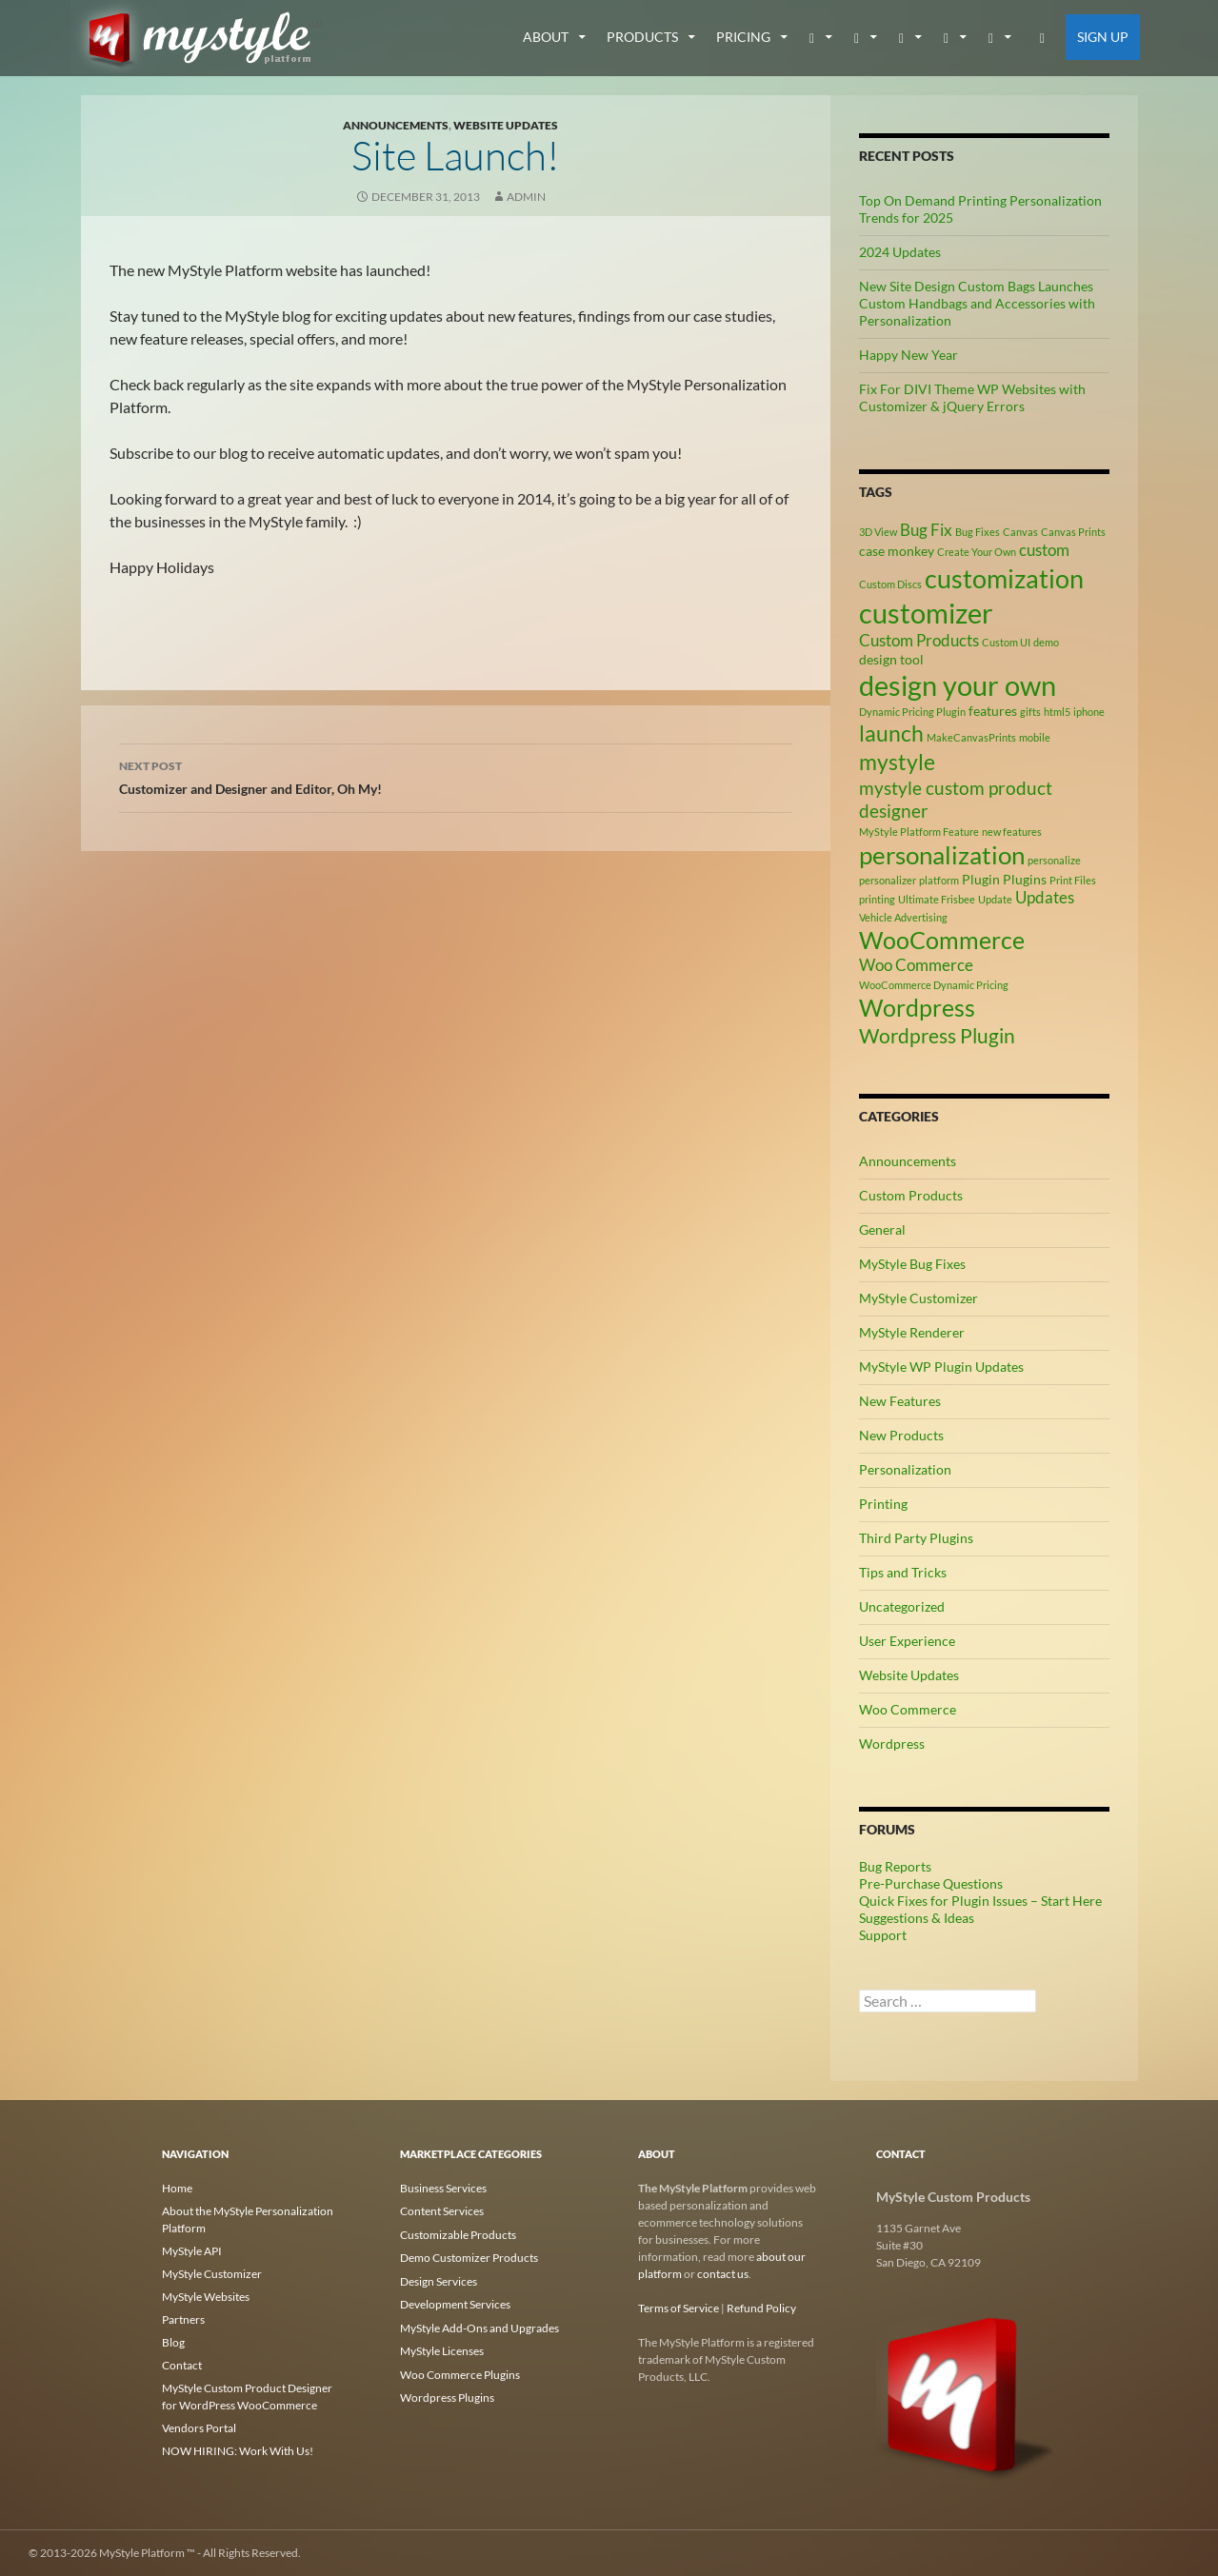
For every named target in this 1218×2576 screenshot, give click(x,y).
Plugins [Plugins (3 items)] (1025, 879)
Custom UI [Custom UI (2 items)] (1006, 642)
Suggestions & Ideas (916, 1918)
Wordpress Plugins (447, 2394)
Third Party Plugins (916, 1538)
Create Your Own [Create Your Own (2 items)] (976, 551)
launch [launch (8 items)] (891, 733)
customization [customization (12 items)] (1004, 578)
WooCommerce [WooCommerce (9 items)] (942, 940)
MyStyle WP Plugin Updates (941, 1366)
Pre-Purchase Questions (931, 1883)
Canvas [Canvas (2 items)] (1020, 531)
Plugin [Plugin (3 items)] (981, 879)
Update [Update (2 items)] (995, 899)
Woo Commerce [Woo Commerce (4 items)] (916, 965)
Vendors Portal (199, 2428)
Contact (182, 2365)
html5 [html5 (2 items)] (1057, 711)
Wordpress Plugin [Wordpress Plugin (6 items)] (937, 1035)
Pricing (743, 37)
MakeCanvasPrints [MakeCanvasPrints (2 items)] (971, 737)
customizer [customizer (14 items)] (926, 612)
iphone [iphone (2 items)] (1089, 711)
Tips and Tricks (903, 1572)
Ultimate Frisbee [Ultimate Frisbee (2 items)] (936, 899)
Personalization (905, 1469)
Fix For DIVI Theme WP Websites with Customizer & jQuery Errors (972, 397)
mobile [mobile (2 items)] (1034, 737)
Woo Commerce (907, 1709)
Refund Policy (761, 2308)
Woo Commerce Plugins (460, 2371)
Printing (883, 1504)
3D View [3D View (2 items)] (878, 531)
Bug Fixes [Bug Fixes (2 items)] (977, 531)
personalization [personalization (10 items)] (942, 855)
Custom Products (911, 1195)
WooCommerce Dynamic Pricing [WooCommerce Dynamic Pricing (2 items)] (933, 985)
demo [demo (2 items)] (1046, 642)
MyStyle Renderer (912, 1332)
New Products (901, 1435)
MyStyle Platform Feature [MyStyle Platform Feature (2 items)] (919, 831)
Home (177, 2188)
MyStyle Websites (206, 2296)
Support (883, 1935)
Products (642, 37)
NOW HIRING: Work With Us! (237, 2451)
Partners (183, 2319)
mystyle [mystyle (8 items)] (897, 761)
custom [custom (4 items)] (1044, 550)
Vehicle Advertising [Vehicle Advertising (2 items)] (903, 917)
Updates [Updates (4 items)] (1044, 897)
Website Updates (505, 125)
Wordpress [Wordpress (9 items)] (917, 1007)
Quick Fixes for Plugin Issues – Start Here (980, 1900)
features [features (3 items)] (992, 711)
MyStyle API (192, 2251)
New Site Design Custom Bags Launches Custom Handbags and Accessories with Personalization (977, 303)
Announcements (396, 125)
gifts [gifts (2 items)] (1030, 711)
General (882, 1229)
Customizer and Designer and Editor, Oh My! (456, 776)
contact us (723, 2274)
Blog (173, 2342)
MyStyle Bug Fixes (912, 1264)
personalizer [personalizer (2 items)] (887, 880)
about (546, 37)
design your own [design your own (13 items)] (957, 685)
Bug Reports (895, 1866)
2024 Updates (900, 252)
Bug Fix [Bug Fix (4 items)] (926, 530)
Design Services (438, 2279)
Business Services (443, 2188)
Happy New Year (908, 355)
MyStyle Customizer (918, 1298)
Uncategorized (902, 1606)
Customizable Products (458, 2234)
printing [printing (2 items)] (877, 899)
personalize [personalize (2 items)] (1054, 860)
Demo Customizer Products (469, 2256)
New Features (900, 1401)
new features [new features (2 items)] (1012, 831)
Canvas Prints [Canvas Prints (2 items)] (1073, 531)
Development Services (455, 2302)
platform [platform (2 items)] (939, 880)
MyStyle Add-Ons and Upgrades (479, 2325)
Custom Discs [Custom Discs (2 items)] (890, 584)
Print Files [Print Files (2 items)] (1072, 880)
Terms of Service (678, 2308)
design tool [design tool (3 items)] (891, 659)
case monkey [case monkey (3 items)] (896, 551)
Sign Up (1102, 37)
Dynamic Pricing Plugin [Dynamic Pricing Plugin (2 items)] (912, 711)
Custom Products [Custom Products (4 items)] (919, 640)
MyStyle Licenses (442, 2348)
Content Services (442, 2211)
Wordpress (892, 1743)
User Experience (907, 1641)
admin (526, 196)
